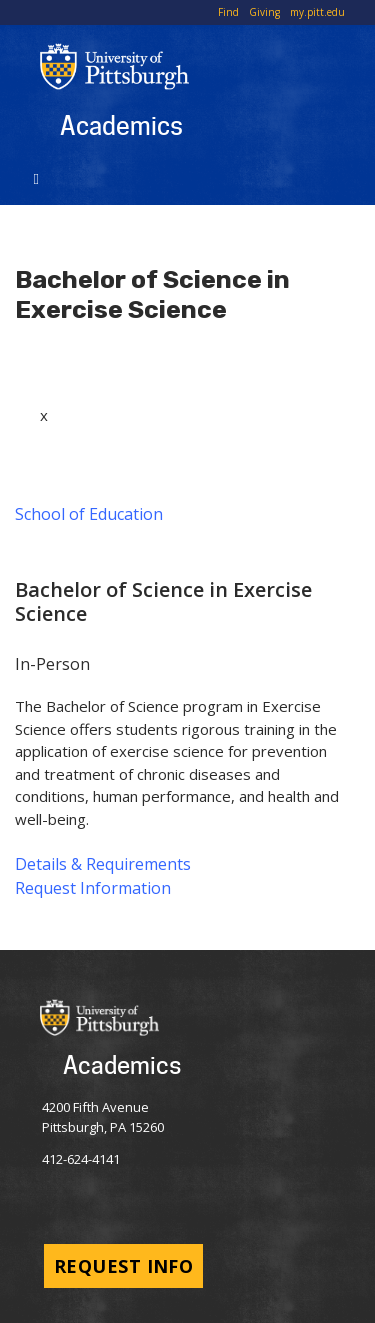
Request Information (93, 888)
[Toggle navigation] (39, 177)
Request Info (123, 1266)
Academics (121, 125)
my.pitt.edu (317, 12)
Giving (264, 12)
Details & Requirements (103, 864)
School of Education (89, 514)
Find (228, 12)
